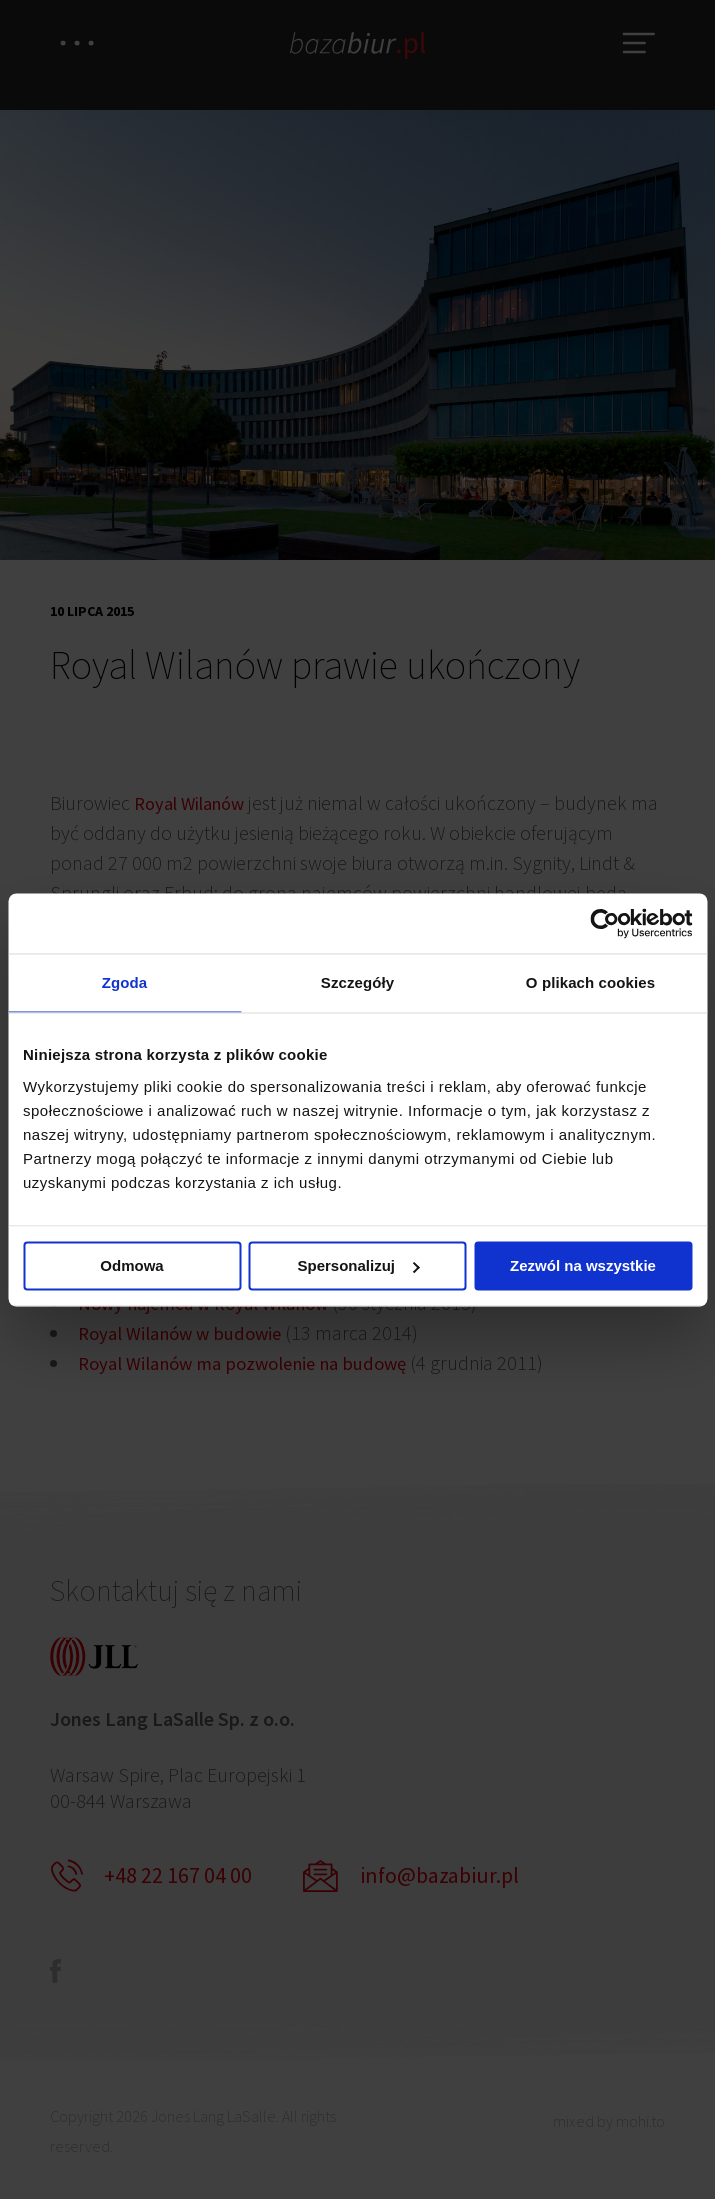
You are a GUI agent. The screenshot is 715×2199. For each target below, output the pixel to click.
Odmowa (131, 1266)
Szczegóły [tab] (357, 982)
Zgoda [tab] (125, 982)
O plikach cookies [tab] (590, 982)
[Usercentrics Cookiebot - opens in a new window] (604, 922)
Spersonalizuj (358, 1266)
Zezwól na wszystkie (583, 1266)
